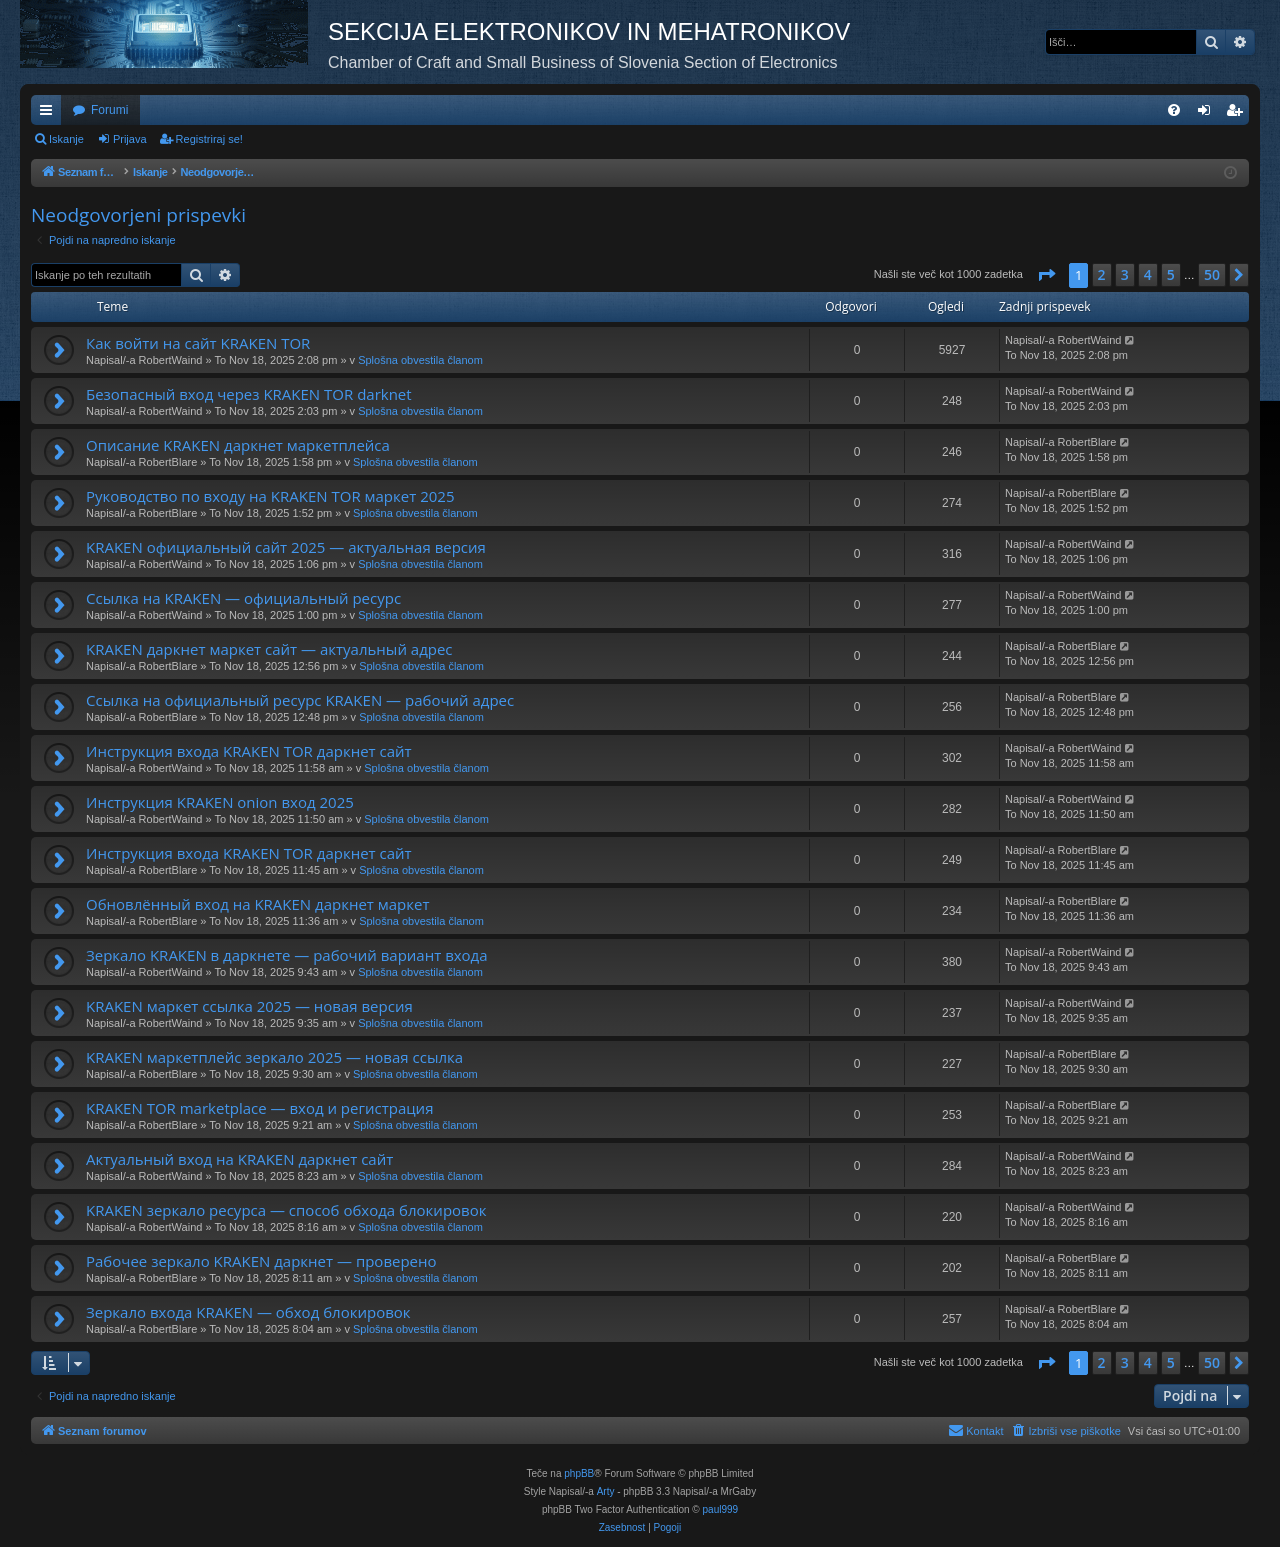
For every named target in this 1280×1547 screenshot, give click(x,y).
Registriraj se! (209, 139)
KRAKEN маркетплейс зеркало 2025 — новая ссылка (274, 1057)
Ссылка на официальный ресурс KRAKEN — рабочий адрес (300, 700)
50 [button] (1212, 274)
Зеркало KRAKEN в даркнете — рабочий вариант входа (287, 955)
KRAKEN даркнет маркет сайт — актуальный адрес (269, 649)
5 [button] (1171, 274)
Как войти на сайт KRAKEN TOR (198, 343)
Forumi (109, 110)
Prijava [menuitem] (1208, 114)
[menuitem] (1174, 110)
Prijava (130, 139)
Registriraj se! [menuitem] (1238, 114)
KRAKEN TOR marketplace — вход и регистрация (259, 1108)
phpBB (579, 1473)
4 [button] (1148, 274)
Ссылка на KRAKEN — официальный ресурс (243, 598)
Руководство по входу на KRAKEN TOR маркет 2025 (270, 496)
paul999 (721, 1509)
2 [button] (1102, 274)
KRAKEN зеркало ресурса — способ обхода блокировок (286, 1210)
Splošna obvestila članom (420, 360)
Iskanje (66, 139)
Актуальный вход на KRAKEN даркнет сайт (239, 1159)
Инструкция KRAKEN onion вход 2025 (220, 802)
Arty (606, 1491)
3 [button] (1125, 274)
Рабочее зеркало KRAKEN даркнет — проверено (261, 1261)
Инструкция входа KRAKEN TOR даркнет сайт (249, 751)
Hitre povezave (50, 114)
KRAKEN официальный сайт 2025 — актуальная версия (286, 547)
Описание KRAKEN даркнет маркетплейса (238, 445)
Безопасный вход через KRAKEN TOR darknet (249, 394)
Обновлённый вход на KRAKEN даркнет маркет (258, 904)
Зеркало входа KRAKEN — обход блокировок (248, 1312)
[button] (1046, 275)
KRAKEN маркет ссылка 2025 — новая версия (249, 1006)
